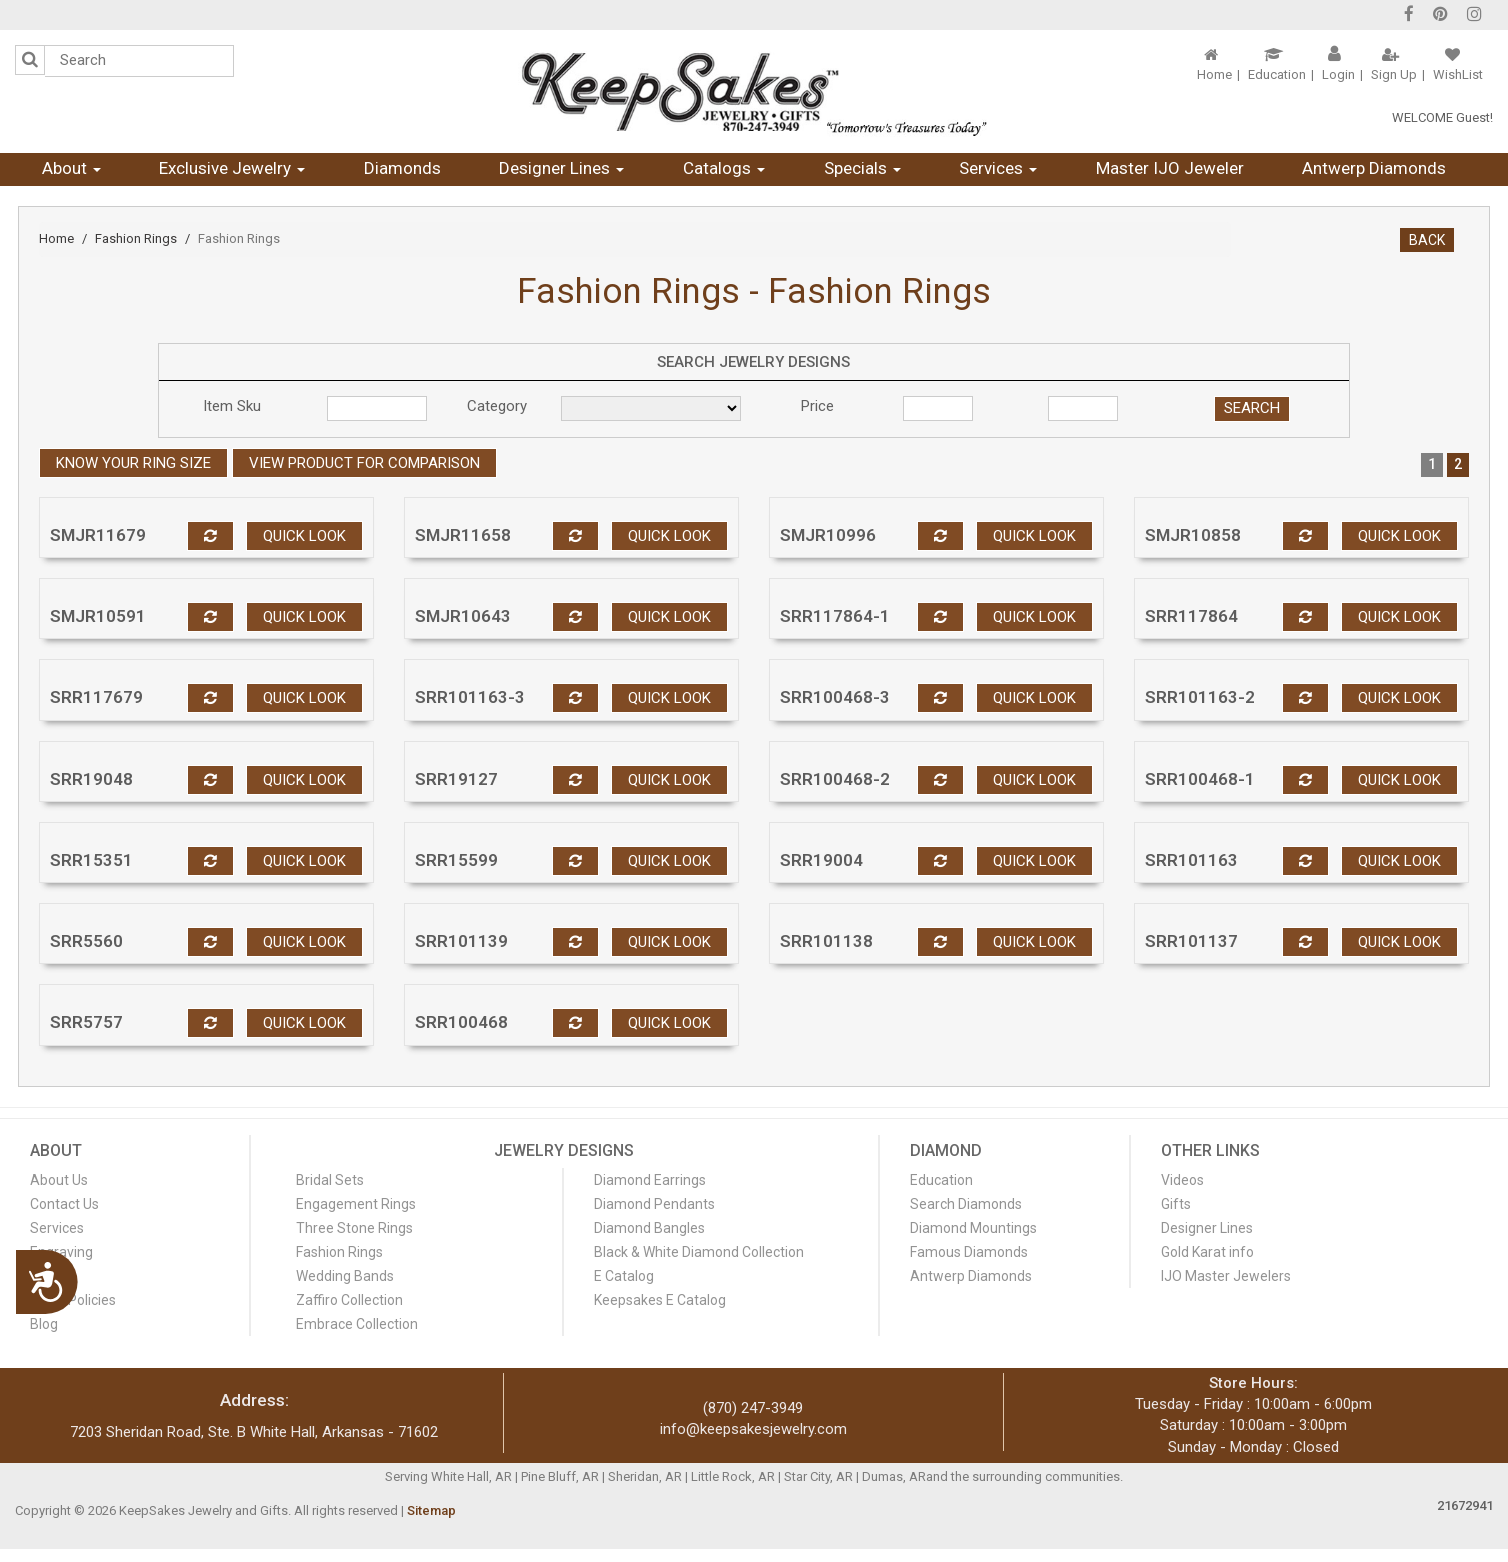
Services (998, 168)
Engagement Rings (356, 1204)
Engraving (61, 1252)
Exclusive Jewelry (232, 168)
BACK (1427, 240)
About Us (59, 1180)
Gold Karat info (1207, 1252)
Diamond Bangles (649, 1228)
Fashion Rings (136, 238)
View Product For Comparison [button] (364, 463)
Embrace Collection (357, 1324)
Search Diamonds (966, 1204)
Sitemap (431, 1510)
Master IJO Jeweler (1170, 168)
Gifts (1176, 1204)
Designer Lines (561, 168)
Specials (862, 168)
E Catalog (624, 1276)
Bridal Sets (330, 1180)
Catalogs (724, 168)
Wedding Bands (345, 1276)
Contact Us (64, 1204)
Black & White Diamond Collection (699, 1252)
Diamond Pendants (654, 1204)
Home (1214, 74)
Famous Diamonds (969, 1252)
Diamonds (402, 168)
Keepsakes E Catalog (660, 1300)
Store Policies (73, 1300)
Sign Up (1394, 74)
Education (1277, 74)
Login (1338, 74)
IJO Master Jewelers (1226, 1276)
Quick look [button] (304, 536)
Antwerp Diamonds (1374, 168)
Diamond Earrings (650, 1180)
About (71, 168)
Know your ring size (133, 463)
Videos (1182, 1180)
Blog (44, 1324)
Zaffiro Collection (349, 1300)
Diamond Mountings (973, 1228)
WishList (1458, 74)
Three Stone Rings (354, 1228)
